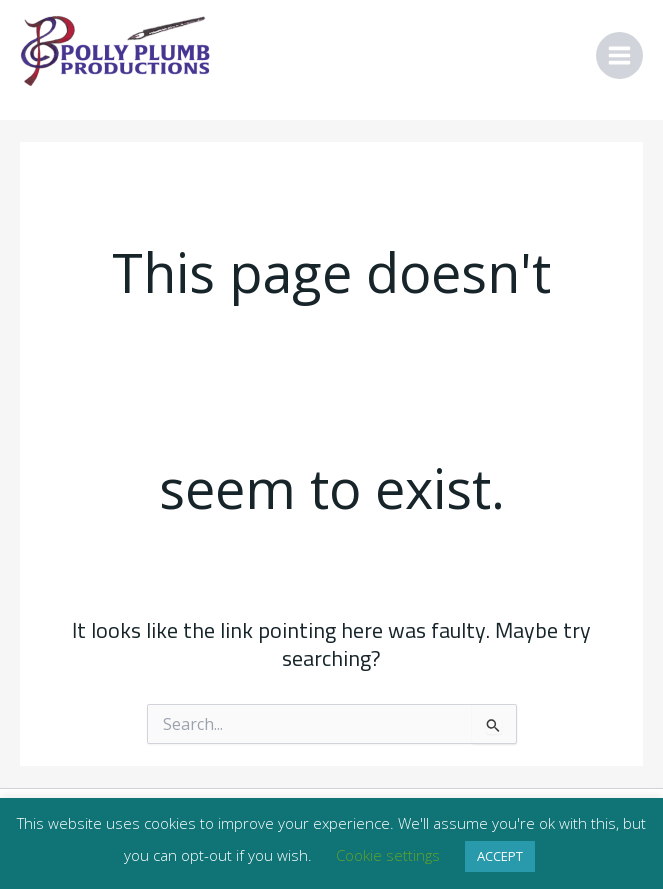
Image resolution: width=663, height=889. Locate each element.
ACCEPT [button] (500, 856)
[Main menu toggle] (619, 55)
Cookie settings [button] (388, 855)
